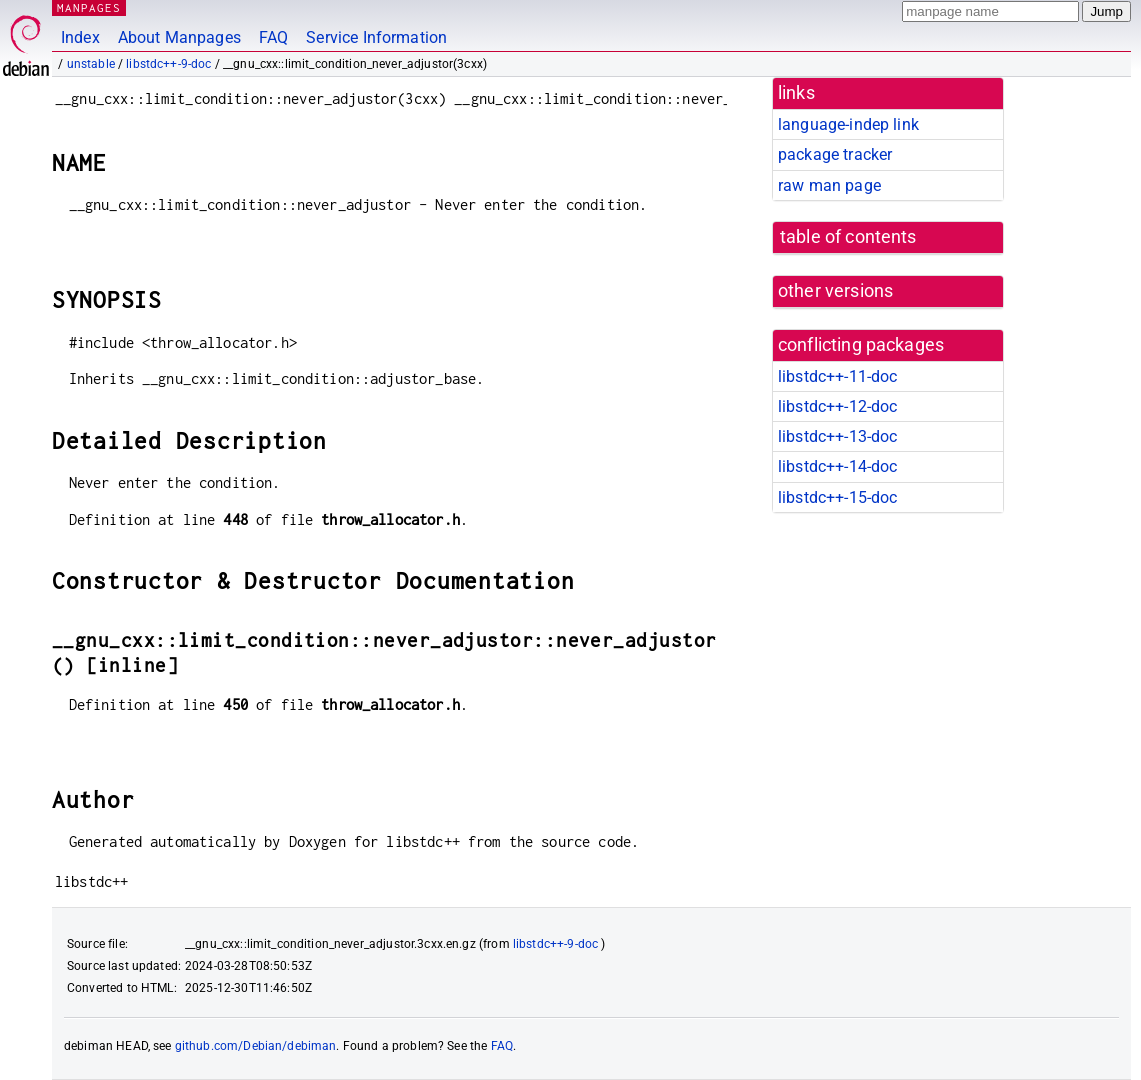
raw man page (829, 185)
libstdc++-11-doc (837, 376)
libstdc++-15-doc (837, 497)
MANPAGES (89, 7)
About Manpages (179, 37)
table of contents (848, 237)
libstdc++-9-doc (168, 64)
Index (80, 37)
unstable (91, 64)
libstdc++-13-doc (837, 436)
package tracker (835, 154)
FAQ (273, 37)
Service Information (376, 37)
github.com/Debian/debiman (256, 1046)
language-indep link (848, 124)
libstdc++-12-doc (837, 406)
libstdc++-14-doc (837, 466)
